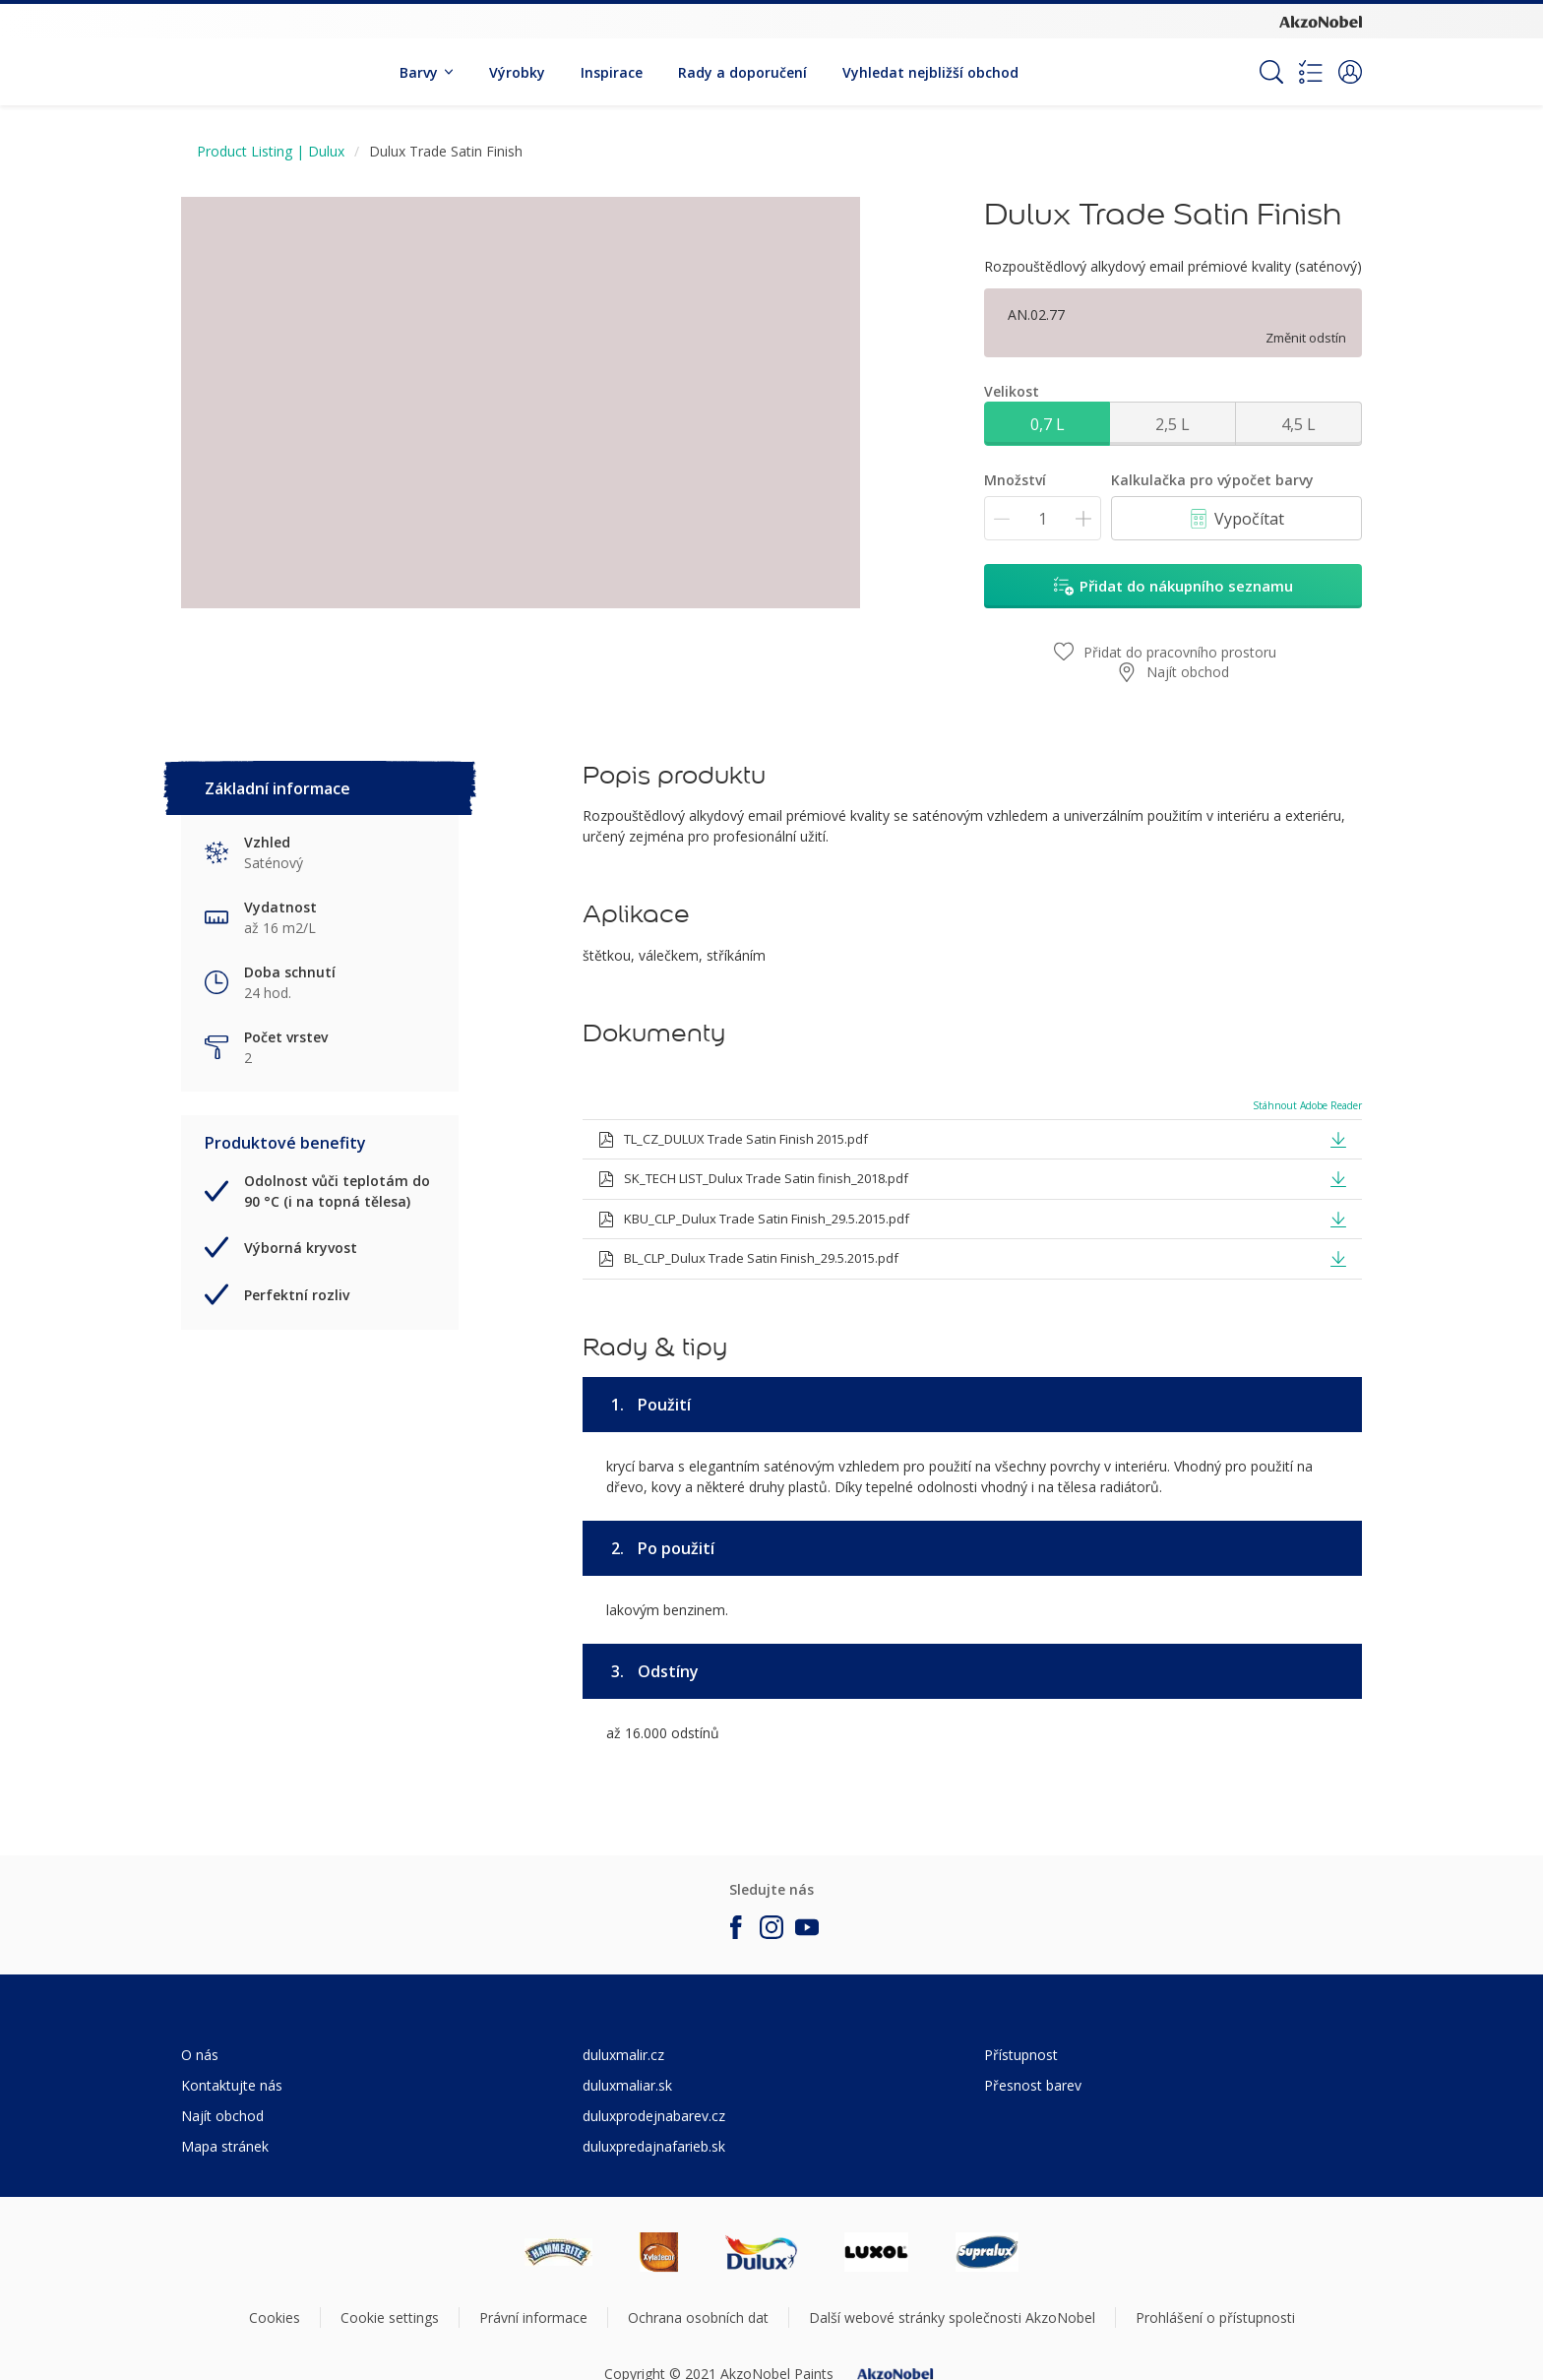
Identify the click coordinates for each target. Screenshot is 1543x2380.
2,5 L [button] (1172, 424)
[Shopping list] (1311, 72)
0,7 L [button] (1047, 424)
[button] (1350, 72)
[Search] (1271, 72)
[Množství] (1042, 518)
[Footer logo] (558, 2252)
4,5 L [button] (1298, 424)
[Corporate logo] (1320, 21)
